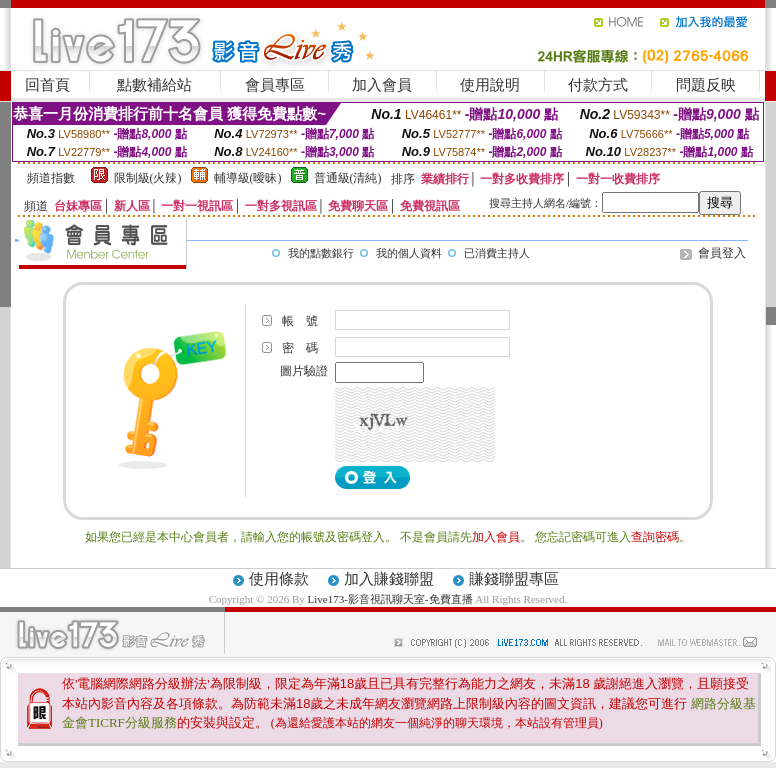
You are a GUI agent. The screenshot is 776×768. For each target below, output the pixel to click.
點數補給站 (154, 85)
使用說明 (490, 85)
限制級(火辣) (148, 178)
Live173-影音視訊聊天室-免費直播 (390, 599)
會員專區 (275, 85)
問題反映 (706, 85)
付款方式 (598, 85)
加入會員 (382, 85)
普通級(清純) (348, 178)
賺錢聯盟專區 (514, 579)
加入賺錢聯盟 (389, 579)
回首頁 (47, 85)
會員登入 (722, 253)
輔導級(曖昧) (248, 178)
